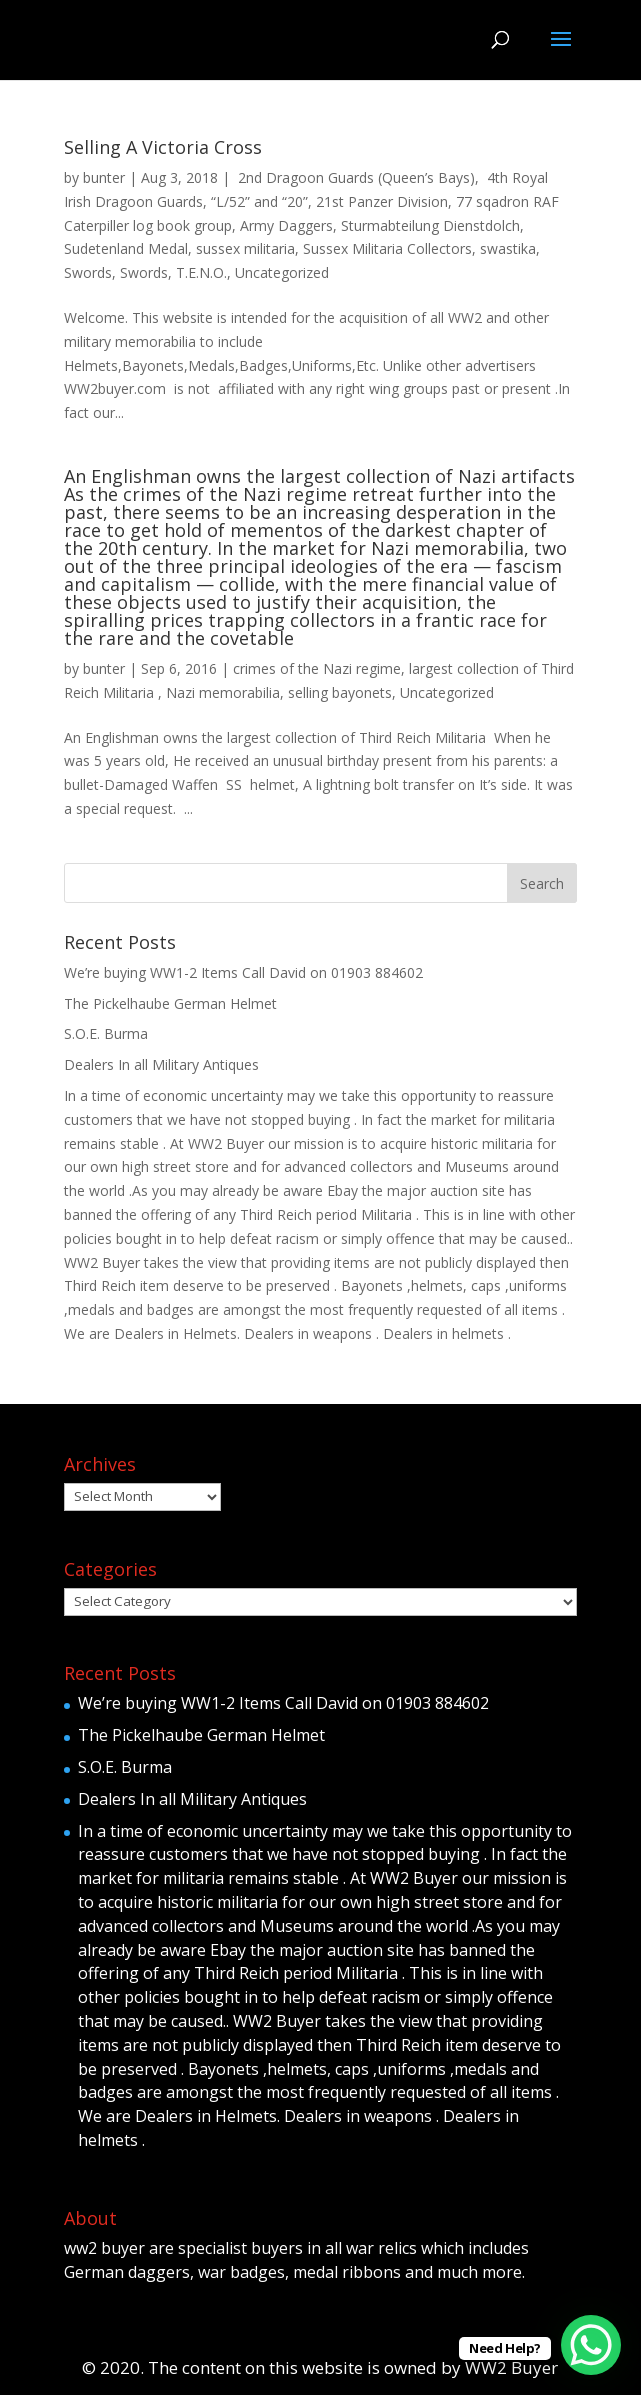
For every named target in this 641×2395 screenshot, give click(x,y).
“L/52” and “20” (259, 201)
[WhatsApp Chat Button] (591, 2345)
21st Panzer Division (382, 201)
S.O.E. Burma (106, 1033)
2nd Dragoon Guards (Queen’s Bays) (354, 177)
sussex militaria (245, 248)
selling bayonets (340, 692)
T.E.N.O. (201, 272)
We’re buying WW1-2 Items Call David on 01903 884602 (243, 972)
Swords (88, 272)
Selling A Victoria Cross (163, 147)
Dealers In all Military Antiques (161, 1064)
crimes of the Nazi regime (317, 668)
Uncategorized (282, 272)
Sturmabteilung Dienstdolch (430, 225)
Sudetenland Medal (126, 248)
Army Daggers (286, 225)
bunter (104, 177)
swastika (508, 248)
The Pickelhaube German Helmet (170, 1003)
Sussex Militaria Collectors (387, 248)
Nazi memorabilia (223, 692)
